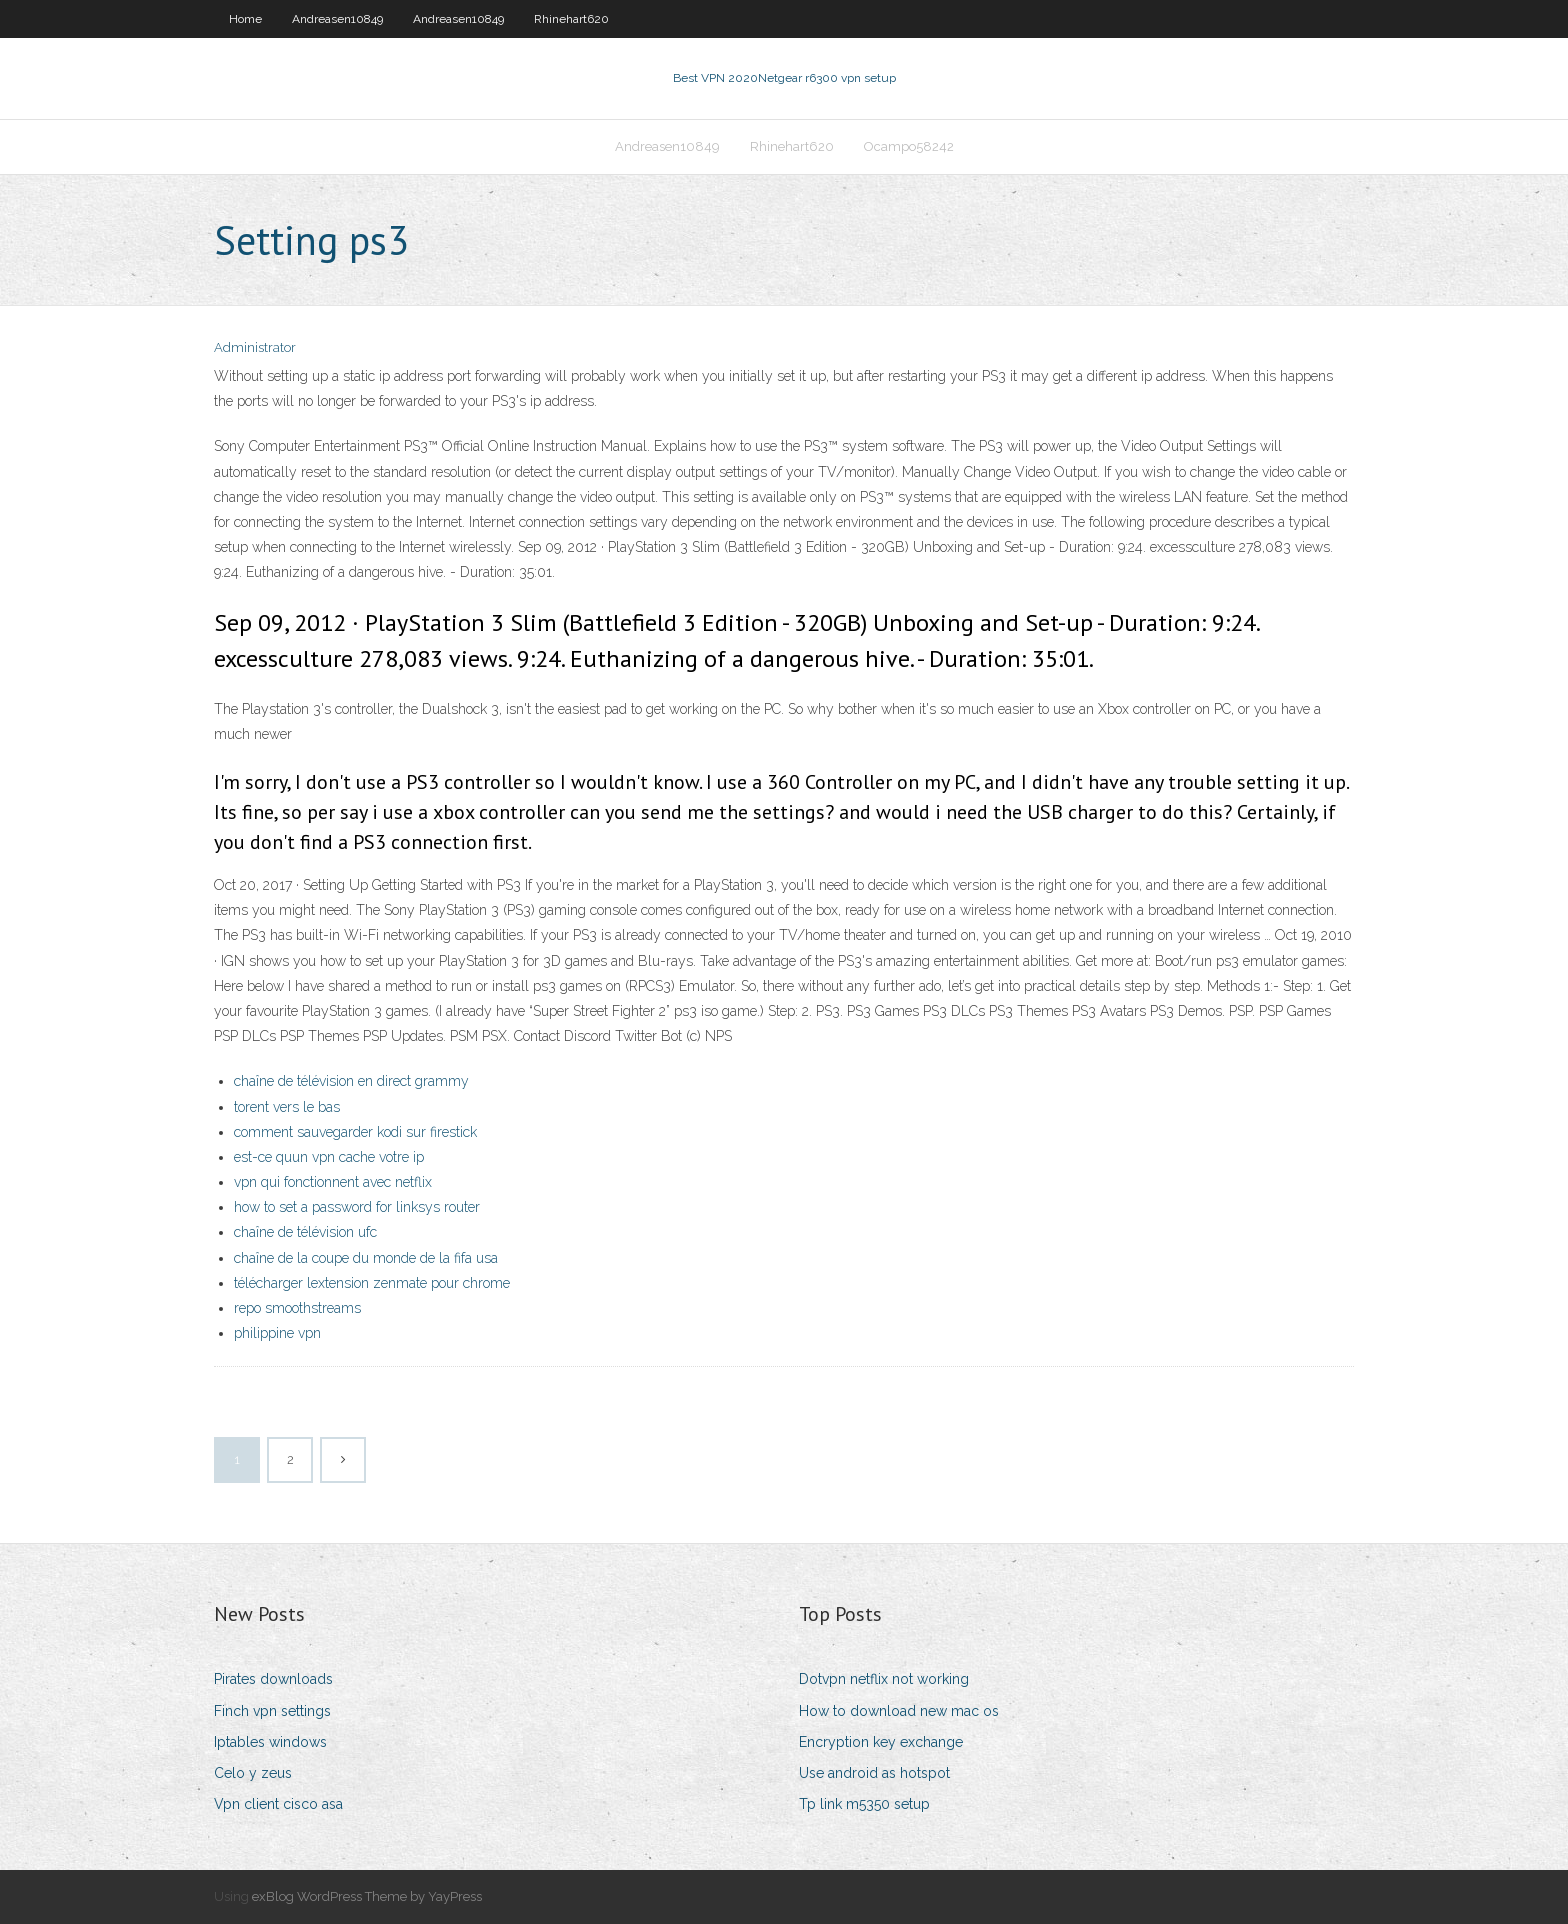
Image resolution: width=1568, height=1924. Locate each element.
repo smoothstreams (297, 1308)
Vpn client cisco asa (278, 1804)
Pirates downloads (273, 1679)
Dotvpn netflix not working (884, 1679)
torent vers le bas (287, 1107)
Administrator (255, 347)
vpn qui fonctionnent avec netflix (333, 1182)
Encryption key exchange (881, 1742)
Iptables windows (270, 1742)
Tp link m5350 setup (864, 1804)
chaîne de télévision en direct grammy (351, 1081)
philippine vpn (277, 1333)
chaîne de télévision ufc (305, 1232)
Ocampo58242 (909, 146)
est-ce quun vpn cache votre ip (329, 1157)
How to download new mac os (899, 1711)
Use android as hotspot (874, 1773)
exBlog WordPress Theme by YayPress (367, 1896)
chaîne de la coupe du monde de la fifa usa (366, 1258)
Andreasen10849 (337, 19)
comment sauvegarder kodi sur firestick (355, 1132)
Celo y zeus (253, 1773)
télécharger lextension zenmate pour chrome (372, 1283)
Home (245, 19)
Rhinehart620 (571, 19)
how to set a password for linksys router (357, 1207)
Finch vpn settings (272, 1711)
